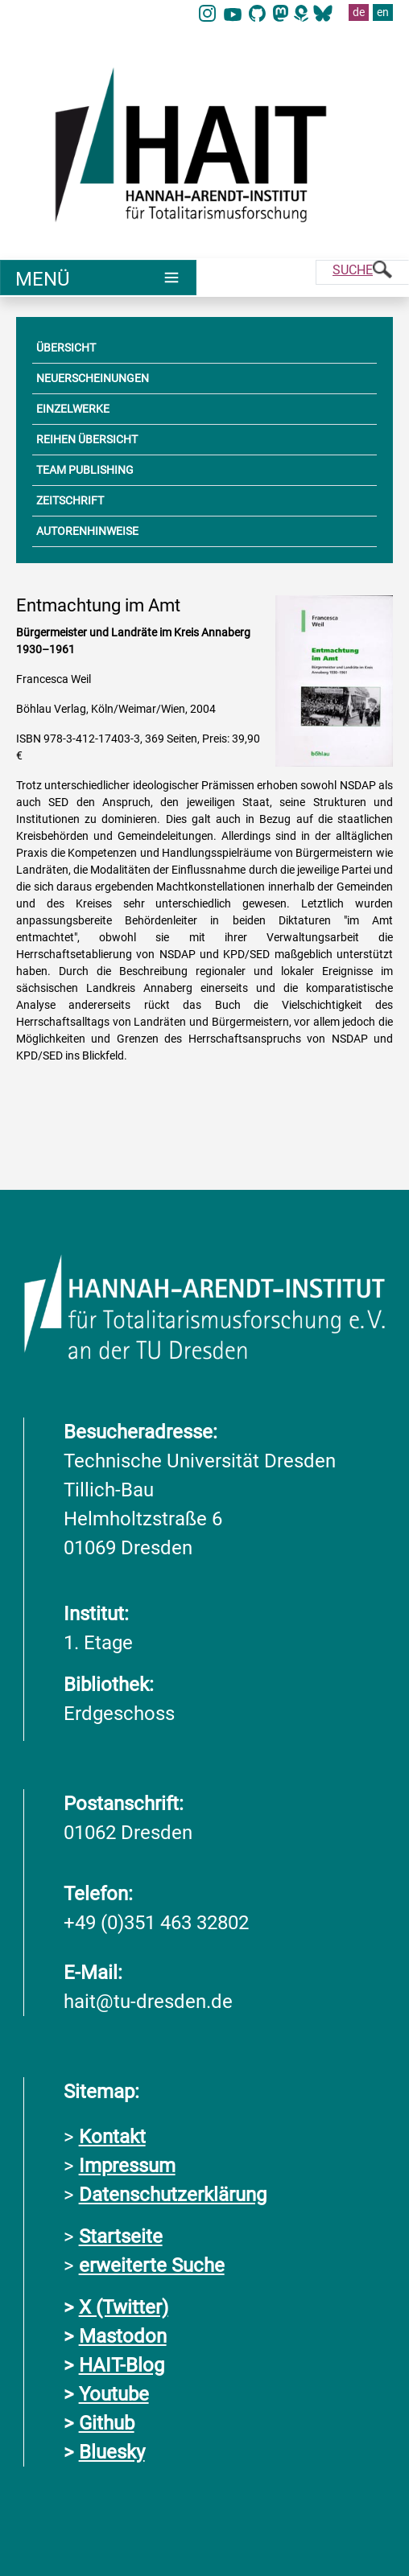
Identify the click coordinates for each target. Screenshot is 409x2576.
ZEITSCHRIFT (70, 500)
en (383, 12)
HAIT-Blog (121, 2365)
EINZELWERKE (72, 408)
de (359, 12)
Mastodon (123, 2336)
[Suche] (362, 272)
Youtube (114, 2394)
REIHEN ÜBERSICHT (87, 439)
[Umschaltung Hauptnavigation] (98, 277)
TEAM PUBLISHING (85, 469)
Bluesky (112, 2452)
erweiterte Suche (152, 2265)
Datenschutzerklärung (172, 2194)
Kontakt (112, 2136)
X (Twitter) (123, 2307)
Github (106, 2423)
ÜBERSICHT (66, 347)
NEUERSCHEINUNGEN (92, 378)
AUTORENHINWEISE (87, 531)
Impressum (127, 2165)
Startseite (121, 2236)
